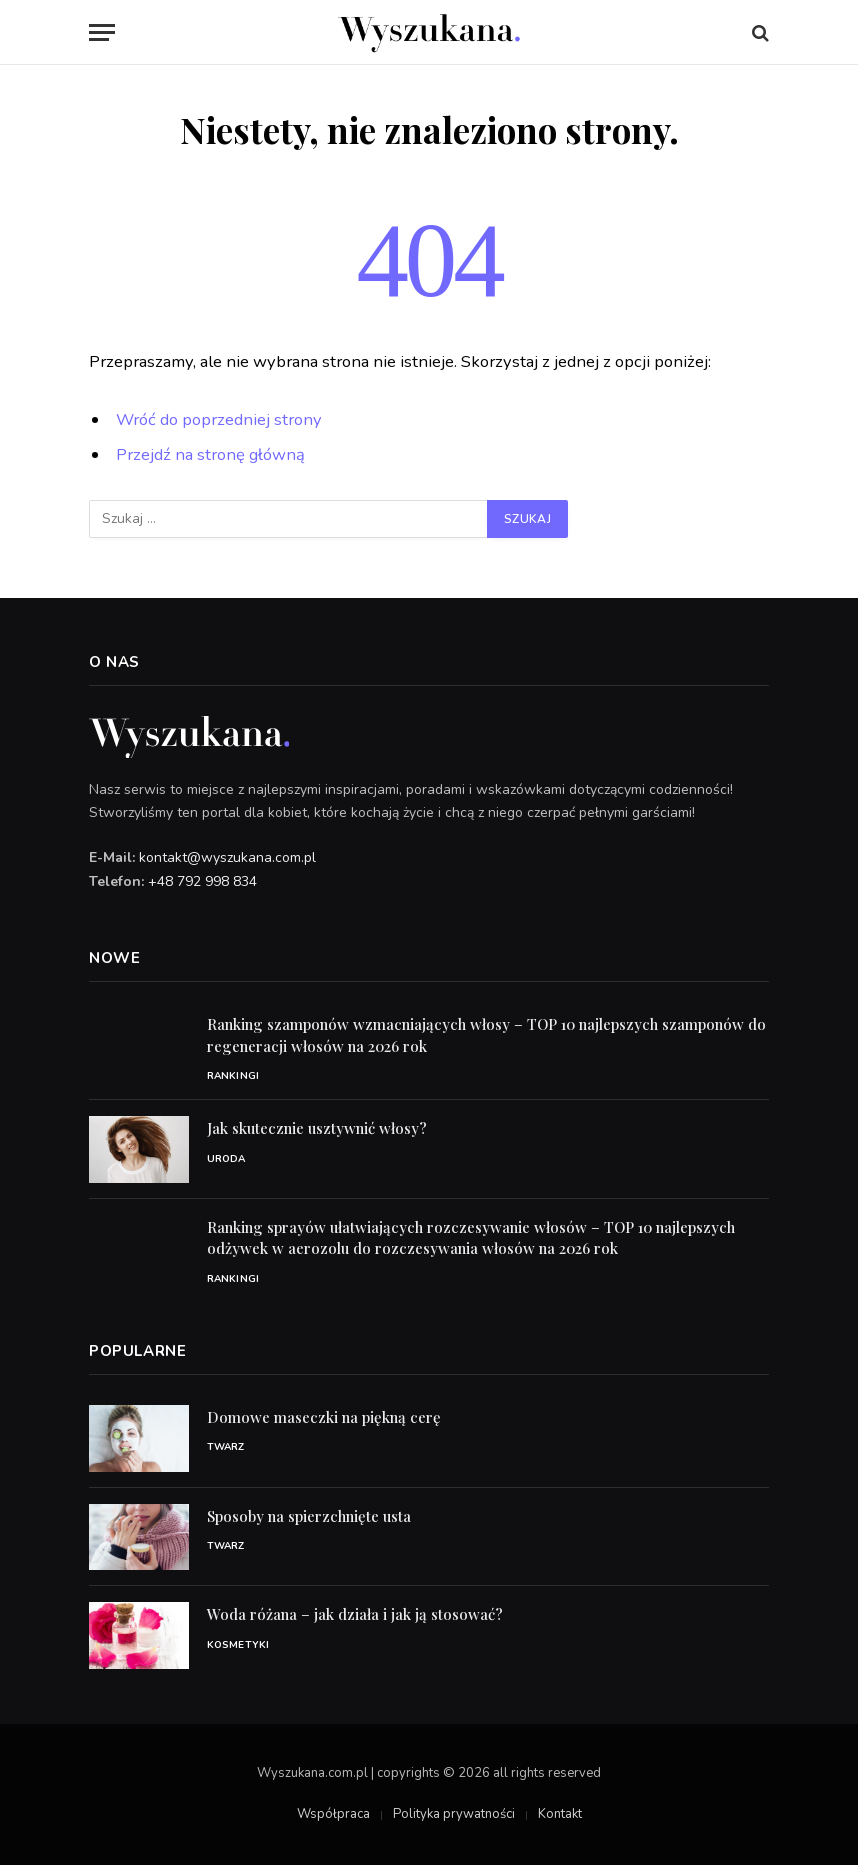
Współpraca (333, 1814)
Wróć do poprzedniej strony (219, 419)
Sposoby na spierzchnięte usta (309, 1516)
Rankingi (233, 1076)
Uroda (226, 1159)
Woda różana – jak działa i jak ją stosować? (355, 1614)
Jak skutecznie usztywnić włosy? (317, 1128)
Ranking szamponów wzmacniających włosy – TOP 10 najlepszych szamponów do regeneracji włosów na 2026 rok (486, 1034)
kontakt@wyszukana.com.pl (227, 857)
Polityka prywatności (454, 1814)
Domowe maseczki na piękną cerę (324, 1417)
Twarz (226, 1447)
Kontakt (560, 1814)
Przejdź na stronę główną (210, 454)
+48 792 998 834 (202, 881)
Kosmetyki (238, 1645)
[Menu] (102, 32)
